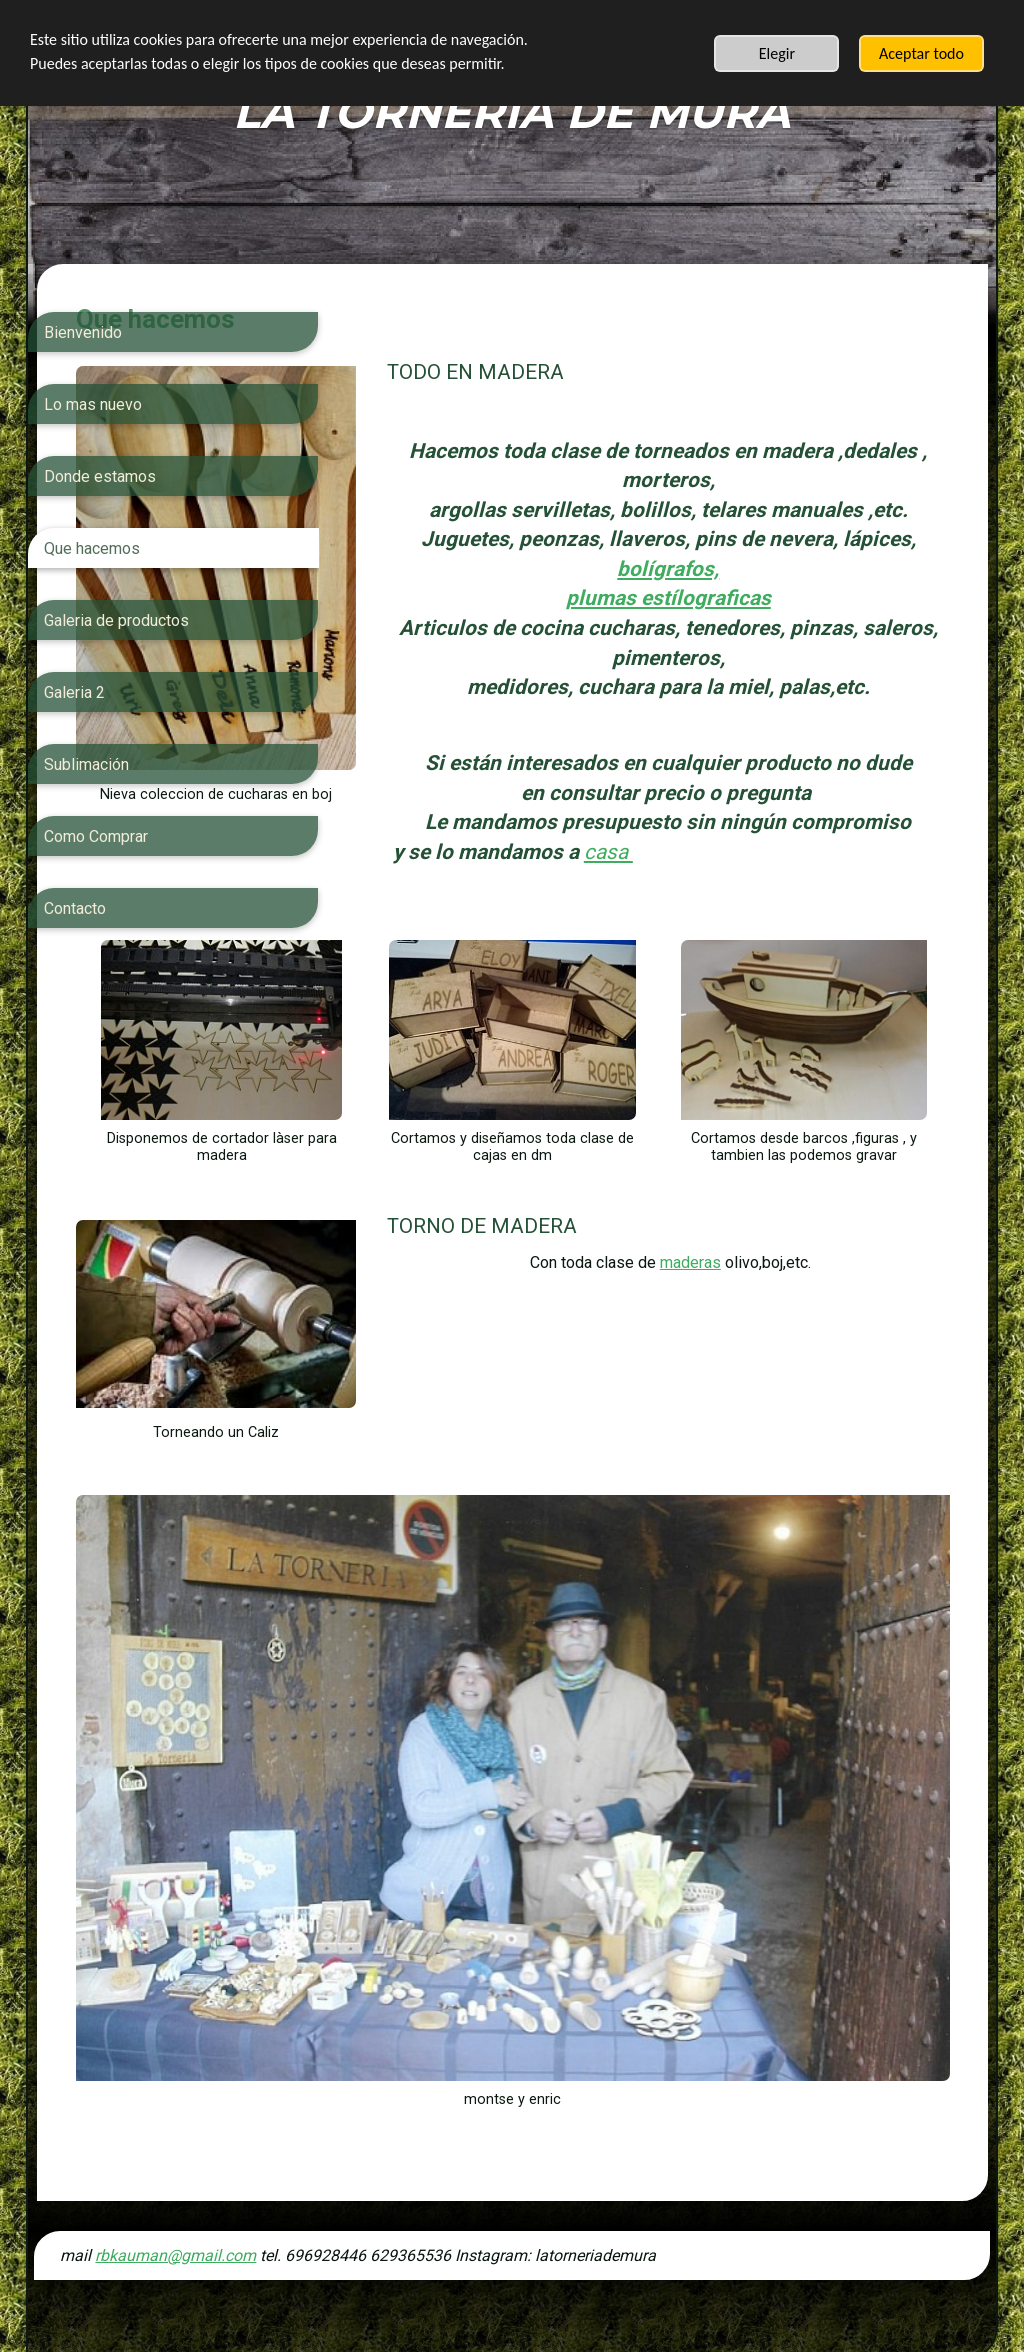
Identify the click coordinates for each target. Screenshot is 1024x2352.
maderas (780, 1338)
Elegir (777, 53)
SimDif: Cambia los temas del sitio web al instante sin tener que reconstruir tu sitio (506, 2284)
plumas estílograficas (758, 628)
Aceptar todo (921, 53)
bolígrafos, (834, 598)
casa (748, 911)
